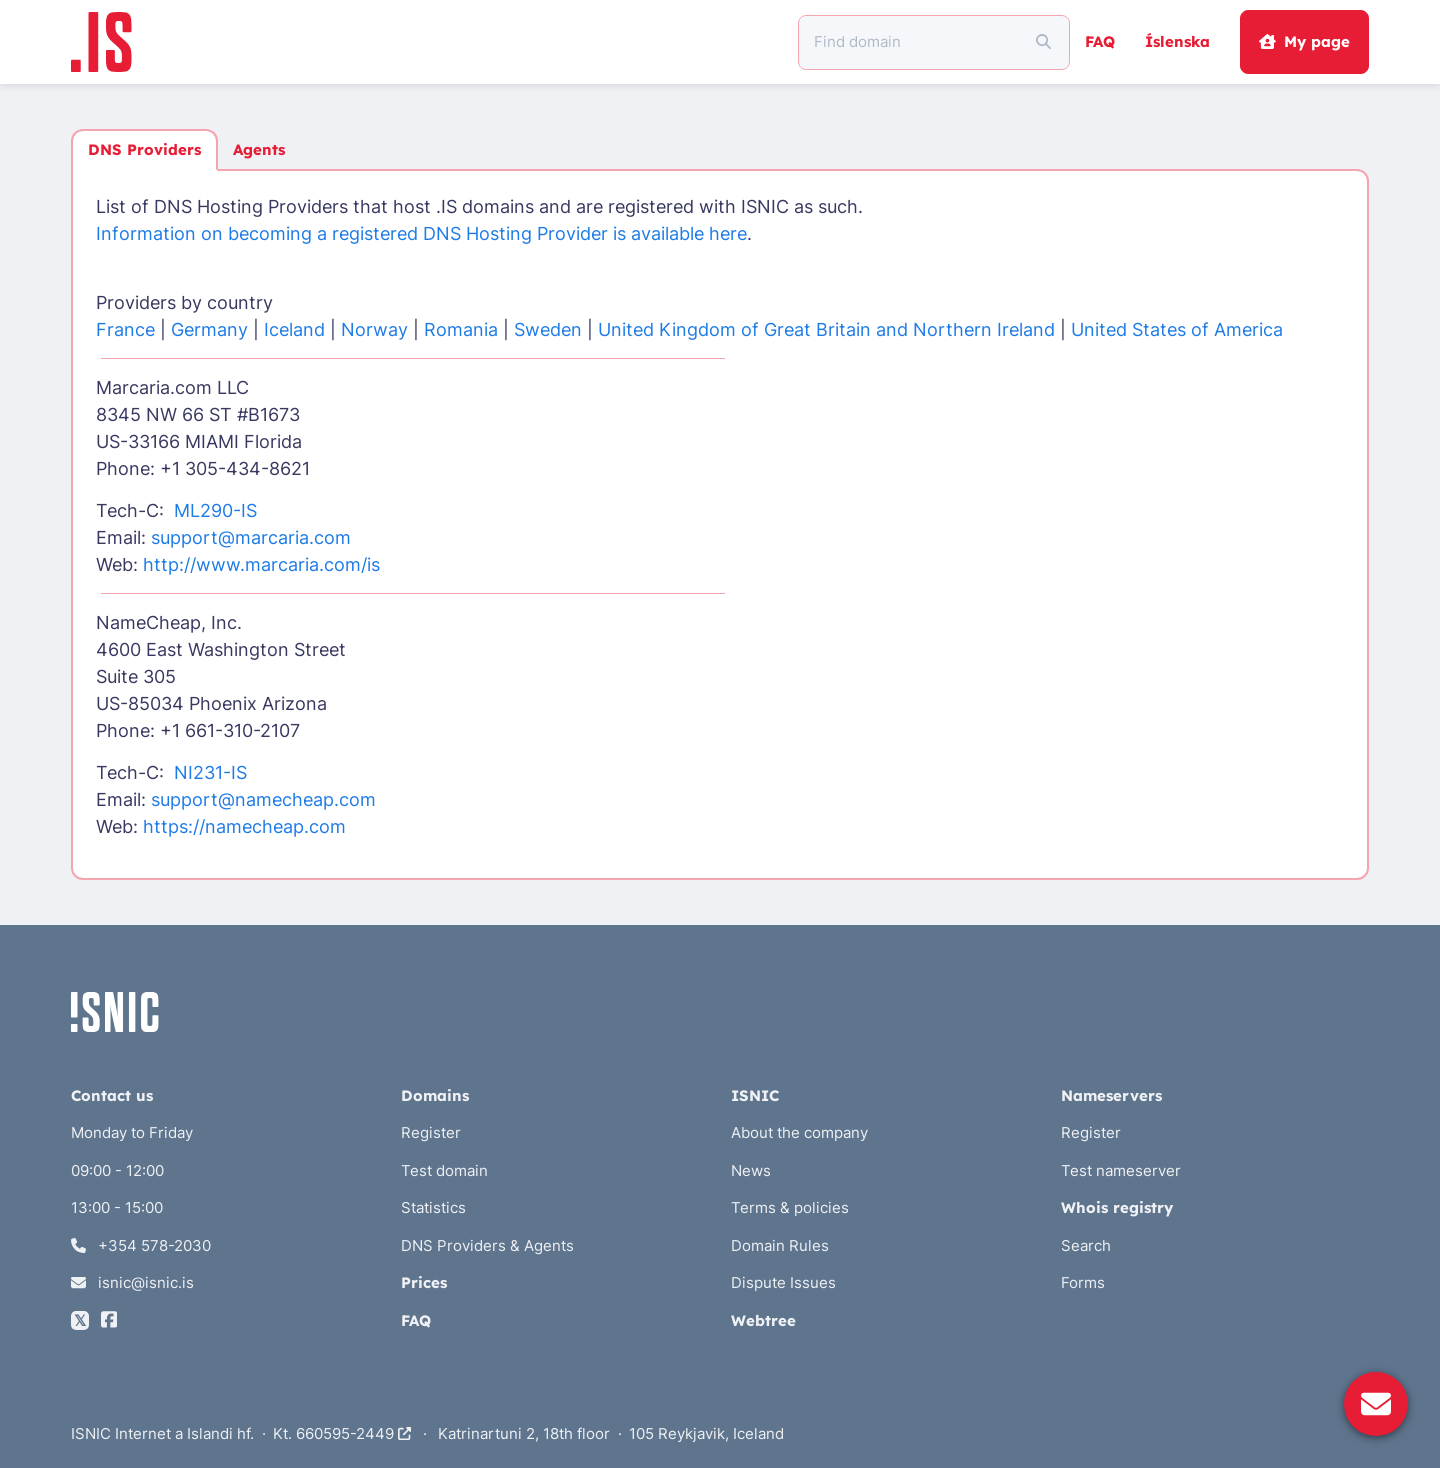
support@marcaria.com (251, 537)
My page (1304, 41)
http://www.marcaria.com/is (261, 564)
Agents (259, 149)
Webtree (763, 1320)
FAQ (1100, 41)
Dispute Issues (783, 1282)
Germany (209, 329)
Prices (424, 1282)
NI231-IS (210, 772)
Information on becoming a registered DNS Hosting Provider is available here (421, 233)
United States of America (1177, 329)
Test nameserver (1121, 1170)
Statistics (433, 1207)
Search (1086, 1245)
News (751, 1170)
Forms (1083, 1282)
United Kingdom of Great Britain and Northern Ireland (826, 329)
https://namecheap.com (244, 826)
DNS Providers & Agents (487, 1245)
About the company (799, 1132)
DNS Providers (144, 149)
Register (431, 1132)
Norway (374, 329)
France (125, 329)
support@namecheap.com (263, 799)
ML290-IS (215, 510)
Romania (461, 329)
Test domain (444, 1170)
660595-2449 (353, 1433)
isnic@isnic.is (132, 1282)
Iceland (294, 329)
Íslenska (1177, 41)
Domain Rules (780, 1245)
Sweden (548, 329)
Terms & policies (790, 1207)
